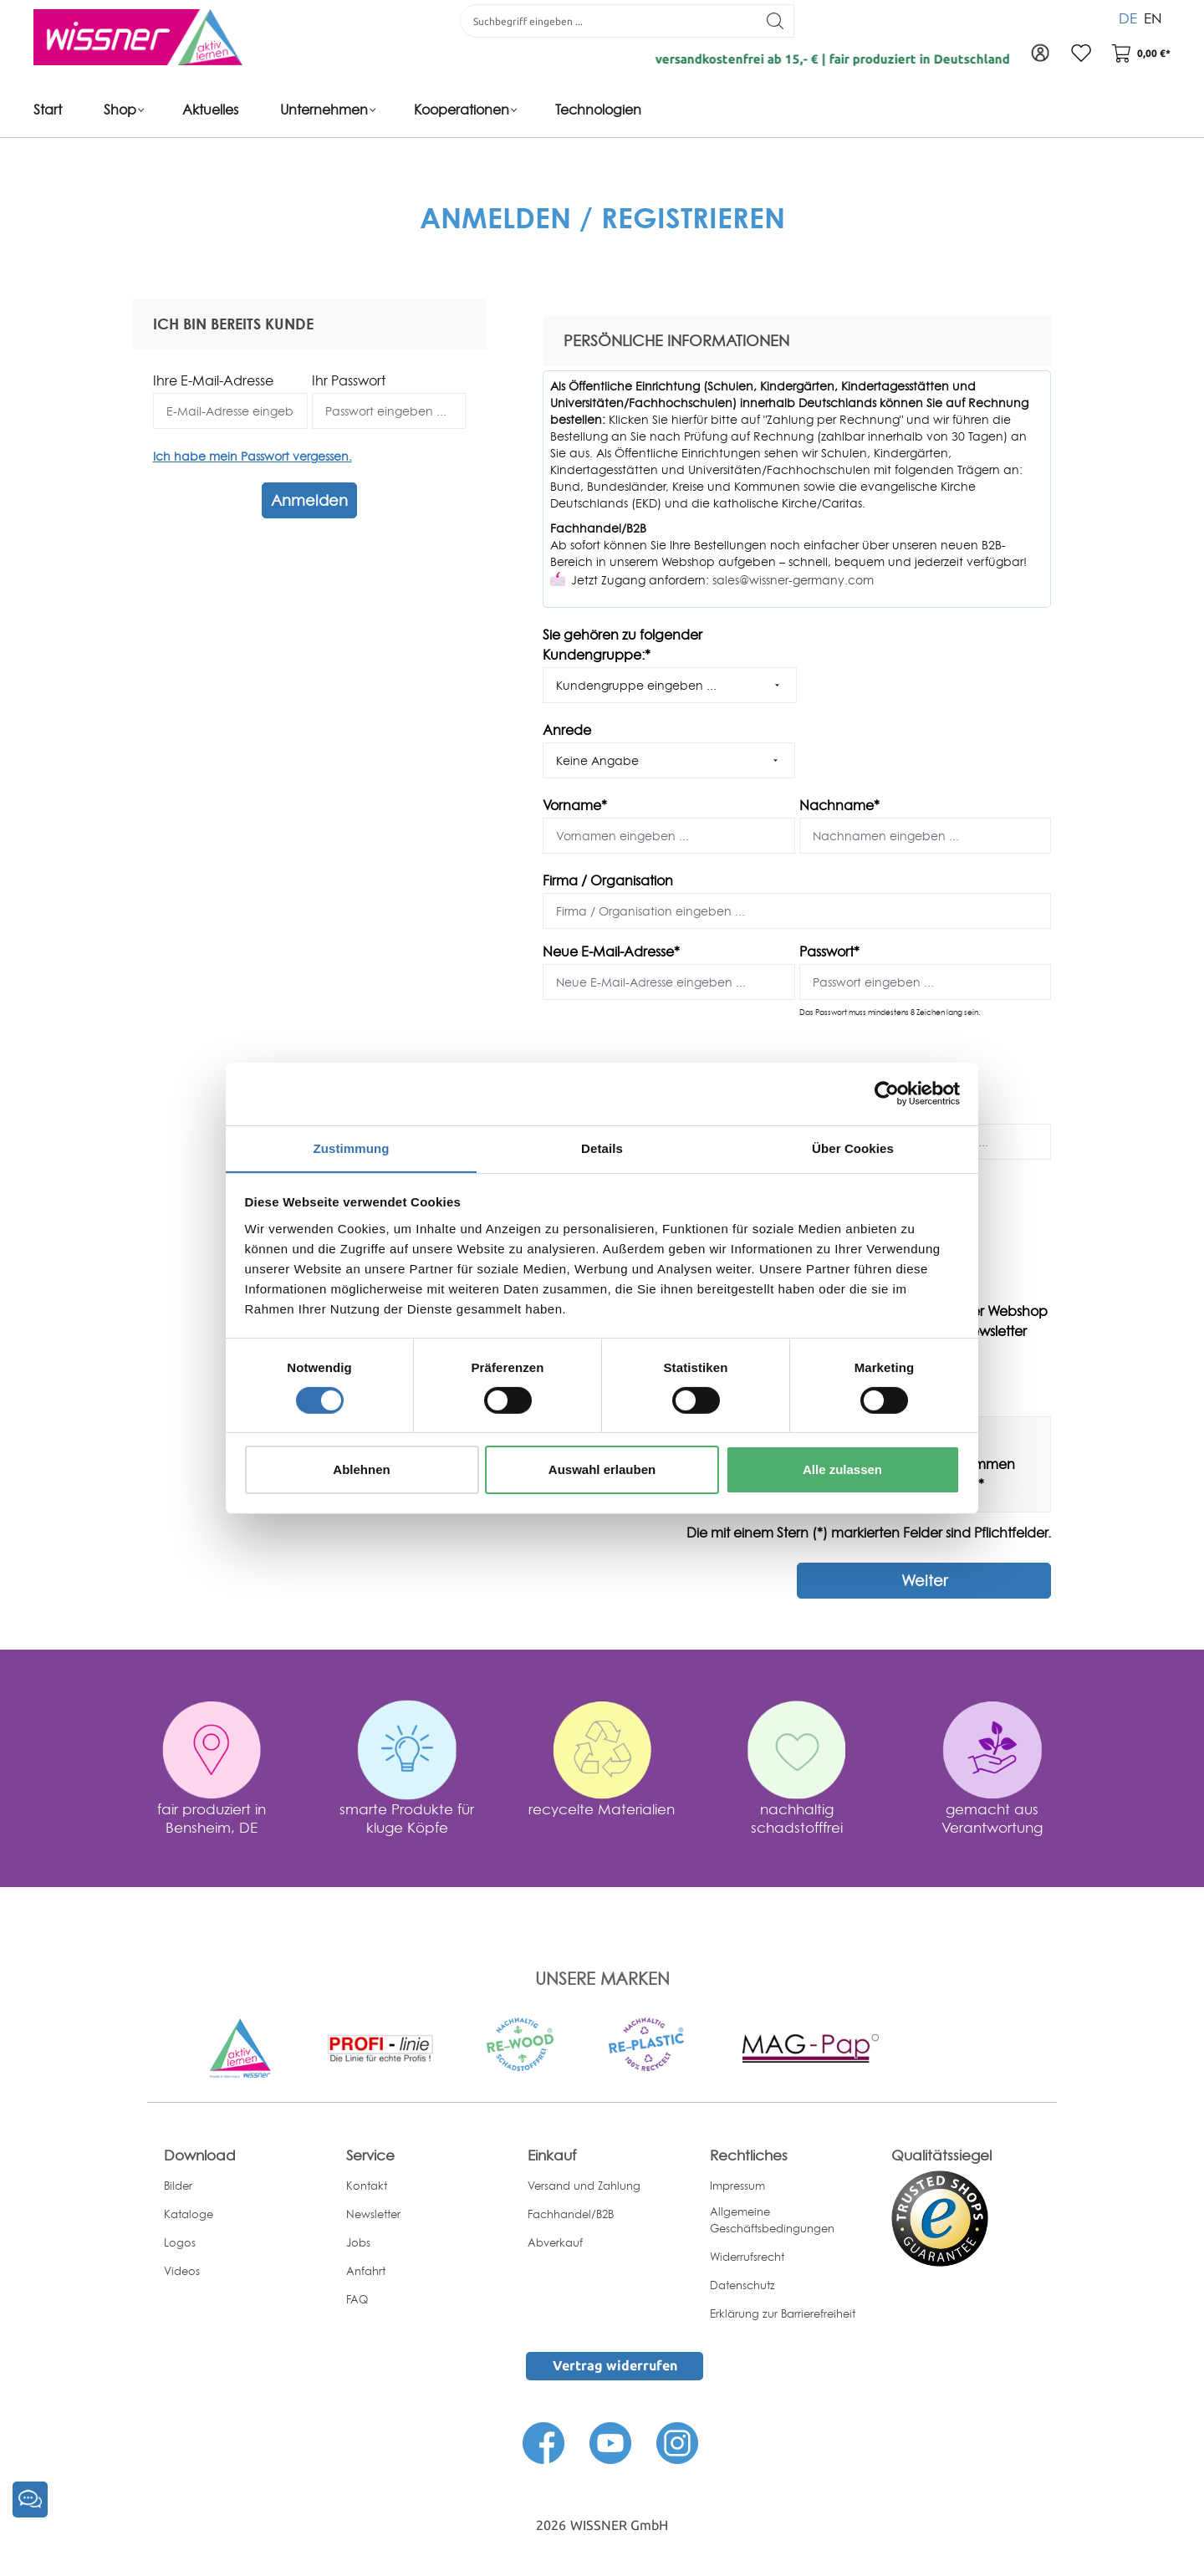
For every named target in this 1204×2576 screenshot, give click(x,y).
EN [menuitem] (1153, 16)
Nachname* (839, 805)
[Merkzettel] (1078, 54)
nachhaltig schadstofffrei (797, 1817)
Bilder (178, 2184)
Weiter (924, 1580)
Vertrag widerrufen (615, 2365)
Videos (182, 2270)
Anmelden (309, 500)
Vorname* (575, 805)
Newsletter (373, 2213)
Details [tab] (602, 1147)
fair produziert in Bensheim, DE (211, 1817)
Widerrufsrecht (747, 2256)
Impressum (737, 2184)
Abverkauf (555, 2241)
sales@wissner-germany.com (793, 580)
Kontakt (366, 2184)
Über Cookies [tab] (853, 1147)
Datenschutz (742, 2285)
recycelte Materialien (601, 1808)
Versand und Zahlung (584, 2184)
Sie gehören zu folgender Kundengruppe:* (622, 644)
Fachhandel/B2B (571, 2213)
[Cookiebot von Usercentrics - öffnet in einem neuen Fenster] (887, 1092)
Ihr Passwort (348, 380)
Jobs (358, 2241)
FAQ (357, 2298)
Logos (180, 2241)
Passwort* (829, 951)
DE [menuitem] (1128, 16)
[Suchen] (774, 21)
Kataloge (188, 2213)
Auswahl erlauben (602, 1470)
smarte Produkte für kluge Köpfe (406, 1817)
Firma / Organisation (608, 880)
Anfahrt (365, 2270)
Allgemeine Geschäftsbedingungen (772, 2219)
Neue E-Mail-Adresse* (611, 951)
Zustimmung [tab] (352, 1147)
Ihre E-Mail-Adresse (213, 380)
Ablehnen (361, 1470)
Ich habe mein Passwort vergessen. (252, 456)
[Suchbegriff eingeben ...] (607, 21)
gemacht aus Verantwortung (992, 1817)
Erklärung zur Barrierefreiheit (782, 2313)
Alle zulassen (842, 1470)
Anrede (567, 730)
